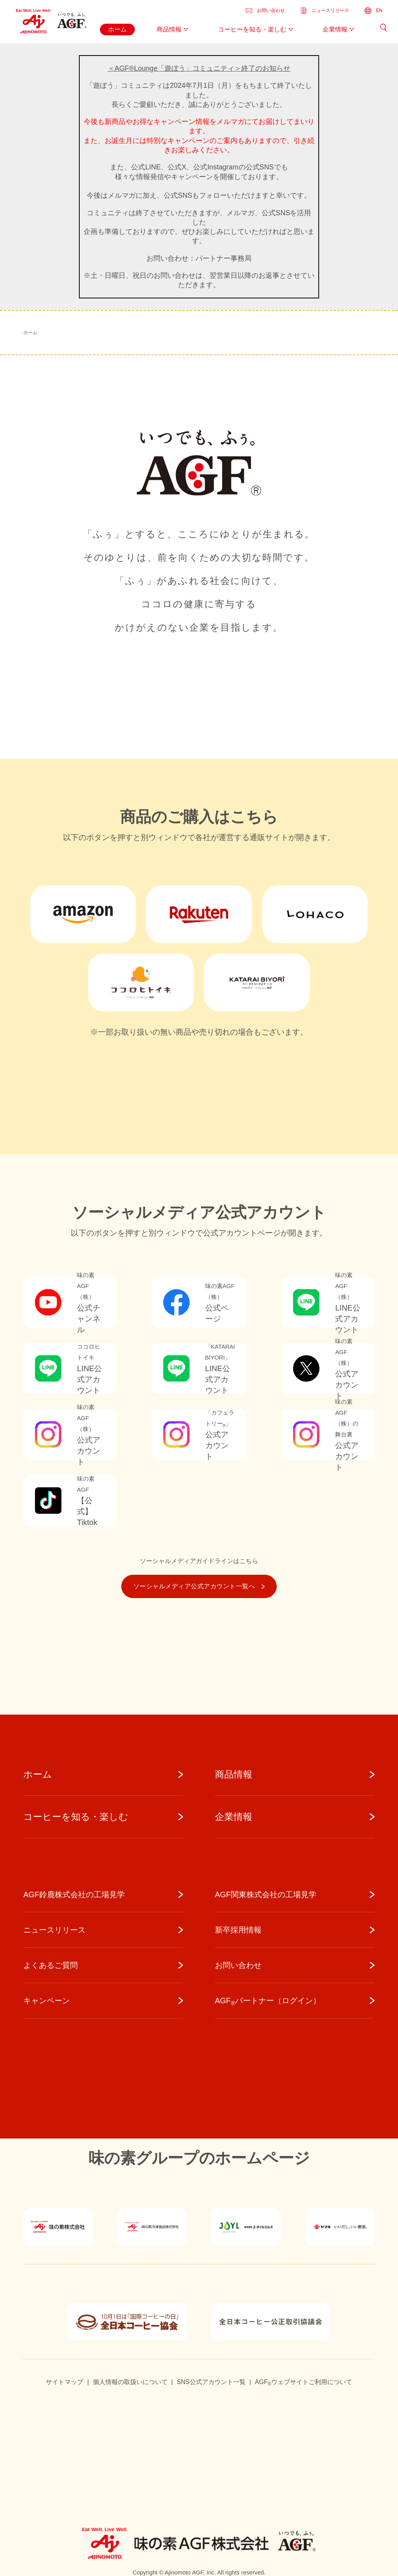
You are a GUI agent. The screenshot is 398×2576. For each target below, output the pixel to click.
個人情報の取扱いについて (130, 2382)
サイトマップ (64, 2382)
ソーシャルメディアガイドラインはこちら (199, 1561)
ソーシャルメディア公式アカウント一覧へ (199, 1586)
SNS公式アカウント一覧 (211, 2382)
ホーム (30, 332)
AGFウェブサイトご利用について (303, 2382)
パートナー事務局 (223, 258)
